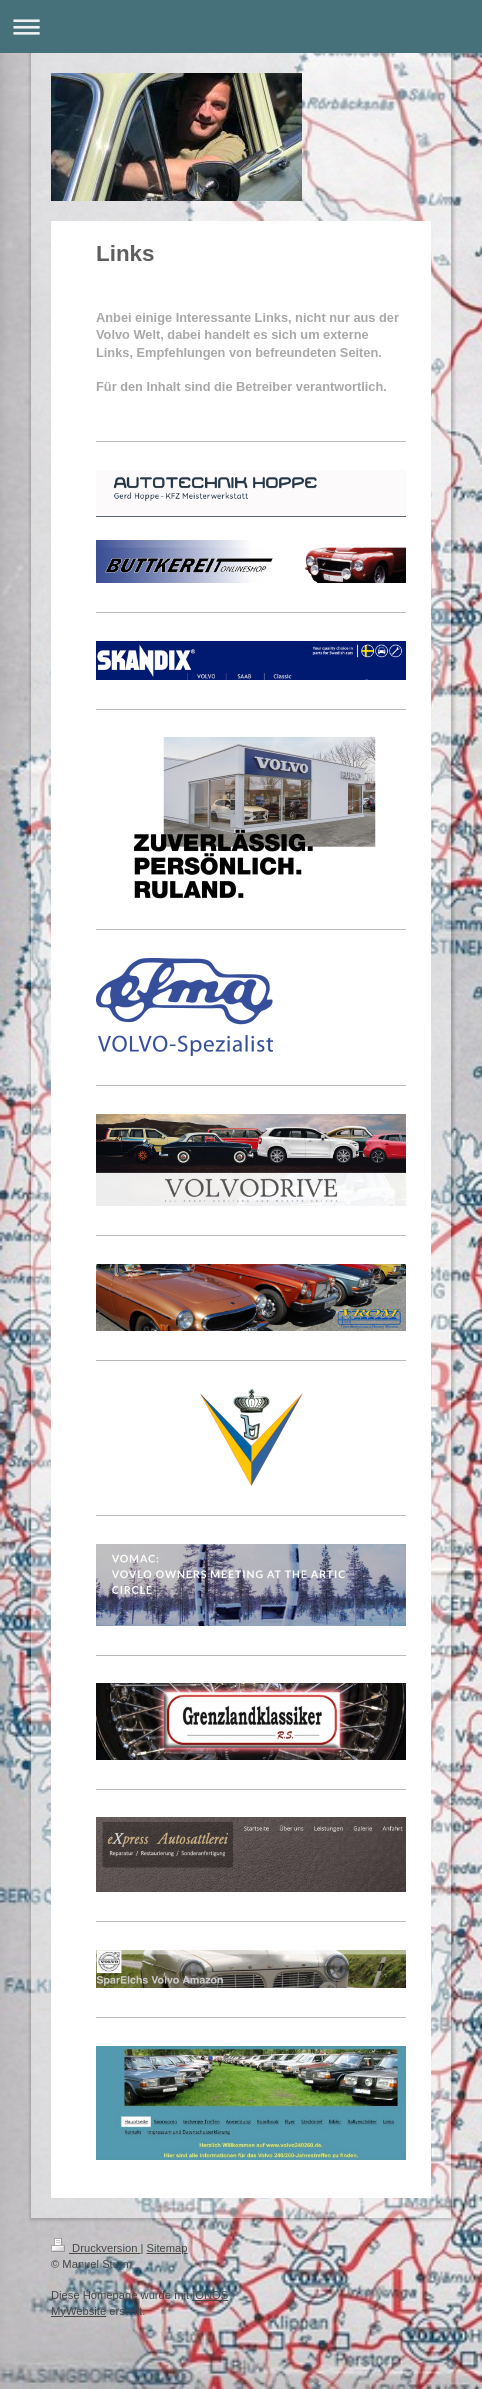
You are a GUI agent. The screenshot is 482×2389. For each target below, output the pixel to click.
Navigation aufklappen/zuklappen (241, 26)
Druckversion (96, 2248)
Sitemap (167, 2248)
